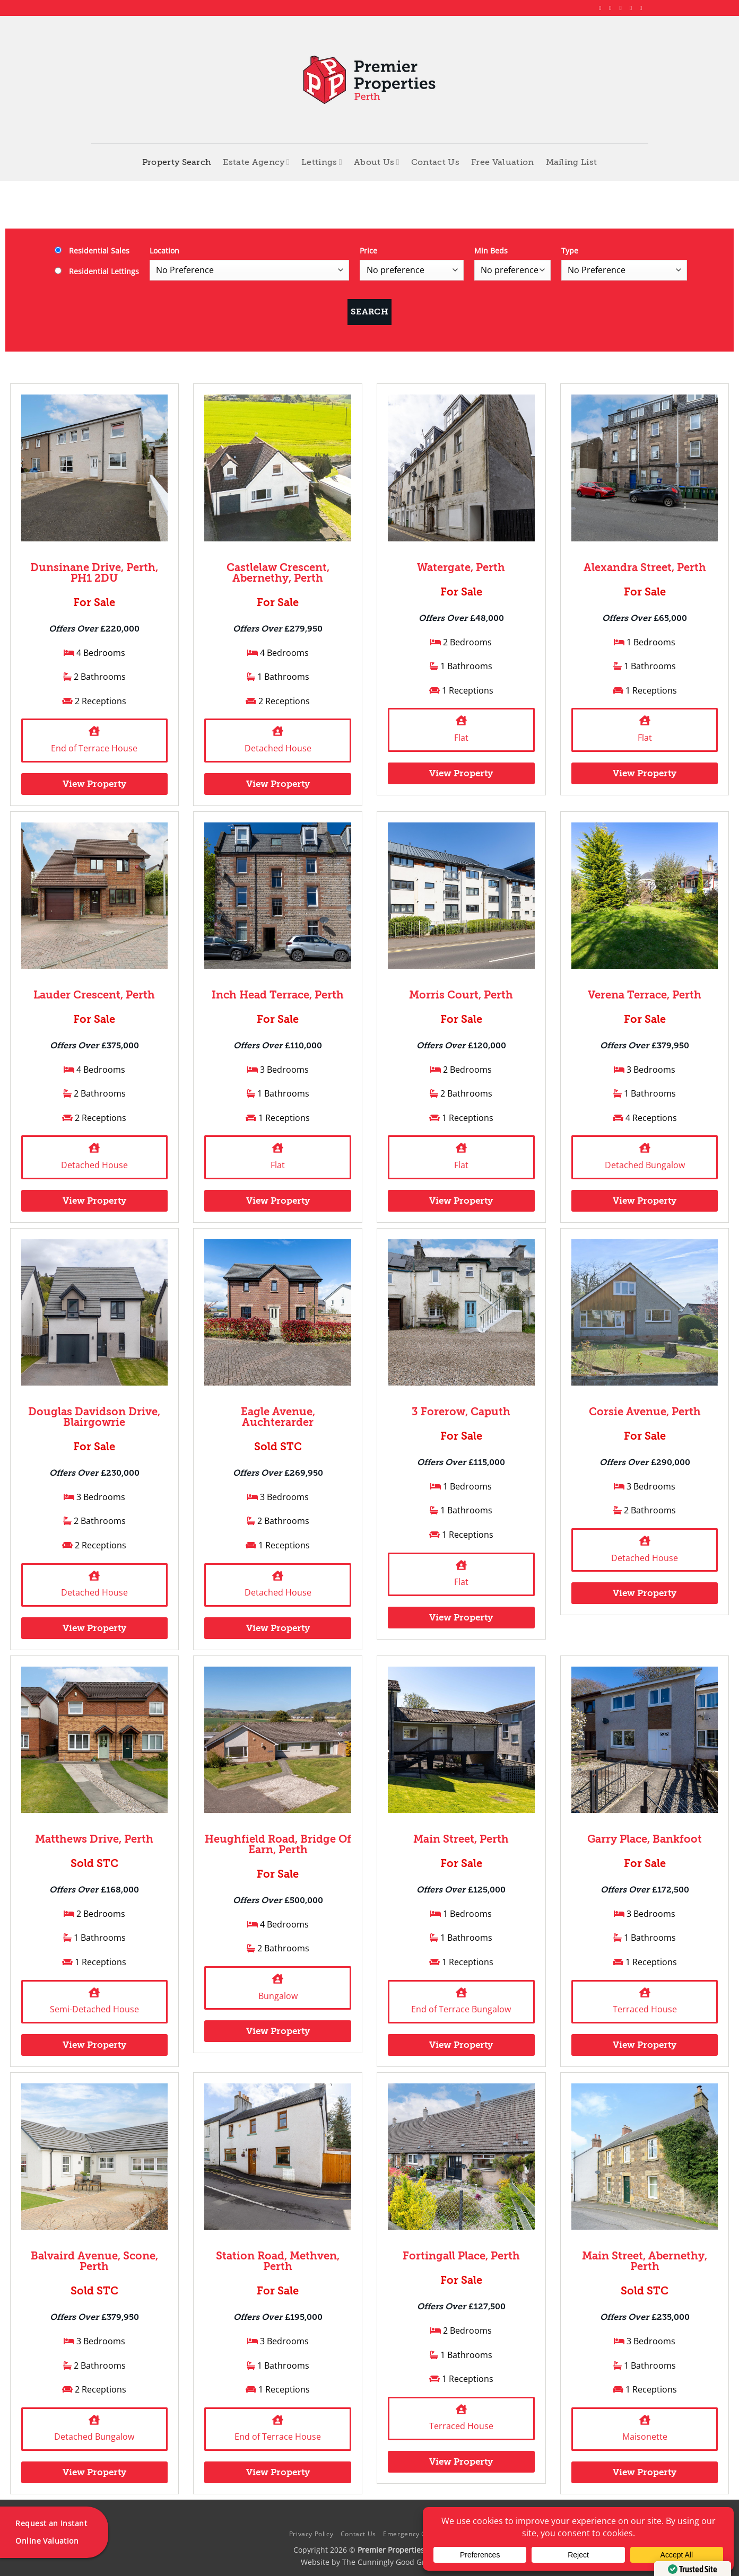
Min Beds (491, 251)
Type (569, 251)
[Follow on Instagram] (612, 8)
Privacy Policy (311, 2533)
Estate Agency (256, 162)
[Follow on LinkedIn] (633, 8)
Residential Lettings (97, 271)
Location (164, 251)
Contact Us (435, 162)
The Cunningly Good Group (390, 2562)
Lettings (321, 162)
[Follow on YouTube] (643, 8)
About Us (376, 162)
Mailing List (571, 162)
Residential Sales (92, 251)
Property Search (177, 162)
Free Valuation (502, 162)
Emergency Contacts (416, 2533)
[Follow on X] (623, 8)
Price (368, 251)
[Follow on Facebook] (602, 8)
